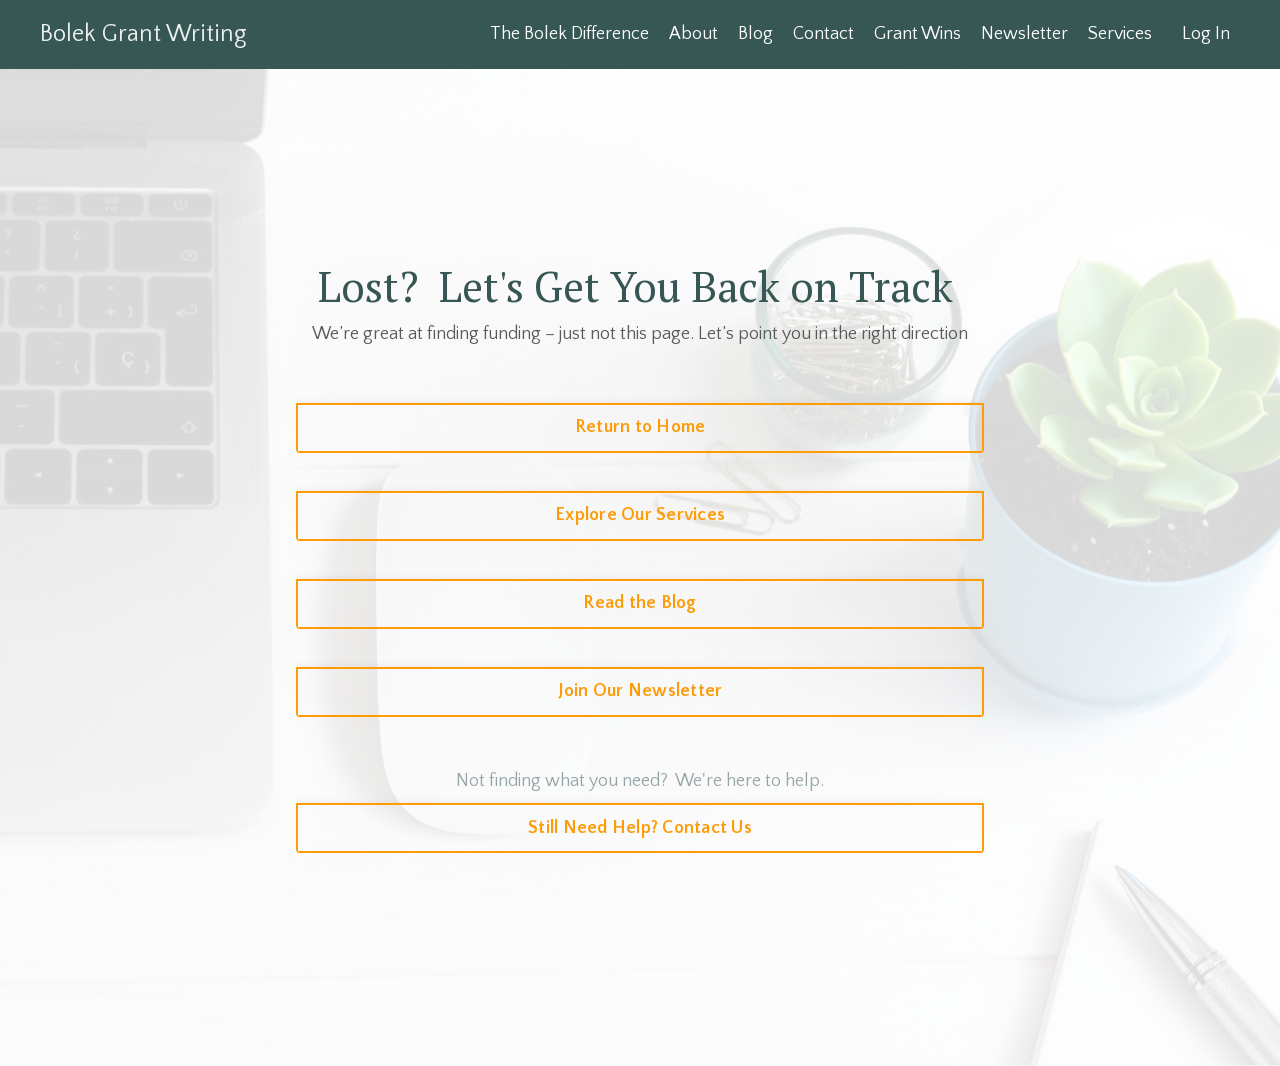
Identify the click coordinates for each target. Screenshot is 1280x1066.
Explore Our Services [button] (640, 515)
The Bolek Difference (569, 34)
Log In (1206, 34)
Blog (755, 34)
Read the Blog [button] (639, 603)
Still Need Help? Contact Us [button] (640, 828)
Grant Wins (917, 34)
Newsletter (1024, 34)
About (693, 34)
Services (1120, 34)
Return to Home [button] (640, 427)
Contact (823, 34)
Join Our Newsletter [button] (640, 691)
